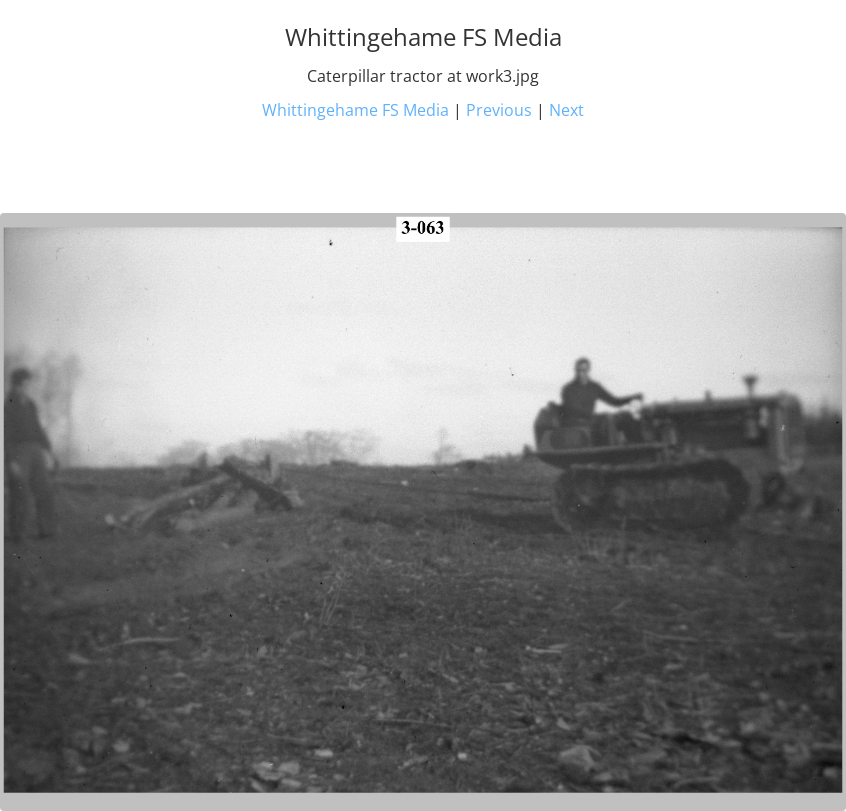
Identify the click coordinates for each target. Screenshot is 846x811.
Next (566, 110)
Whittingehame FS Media (355, 110)
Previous (499, 110)
